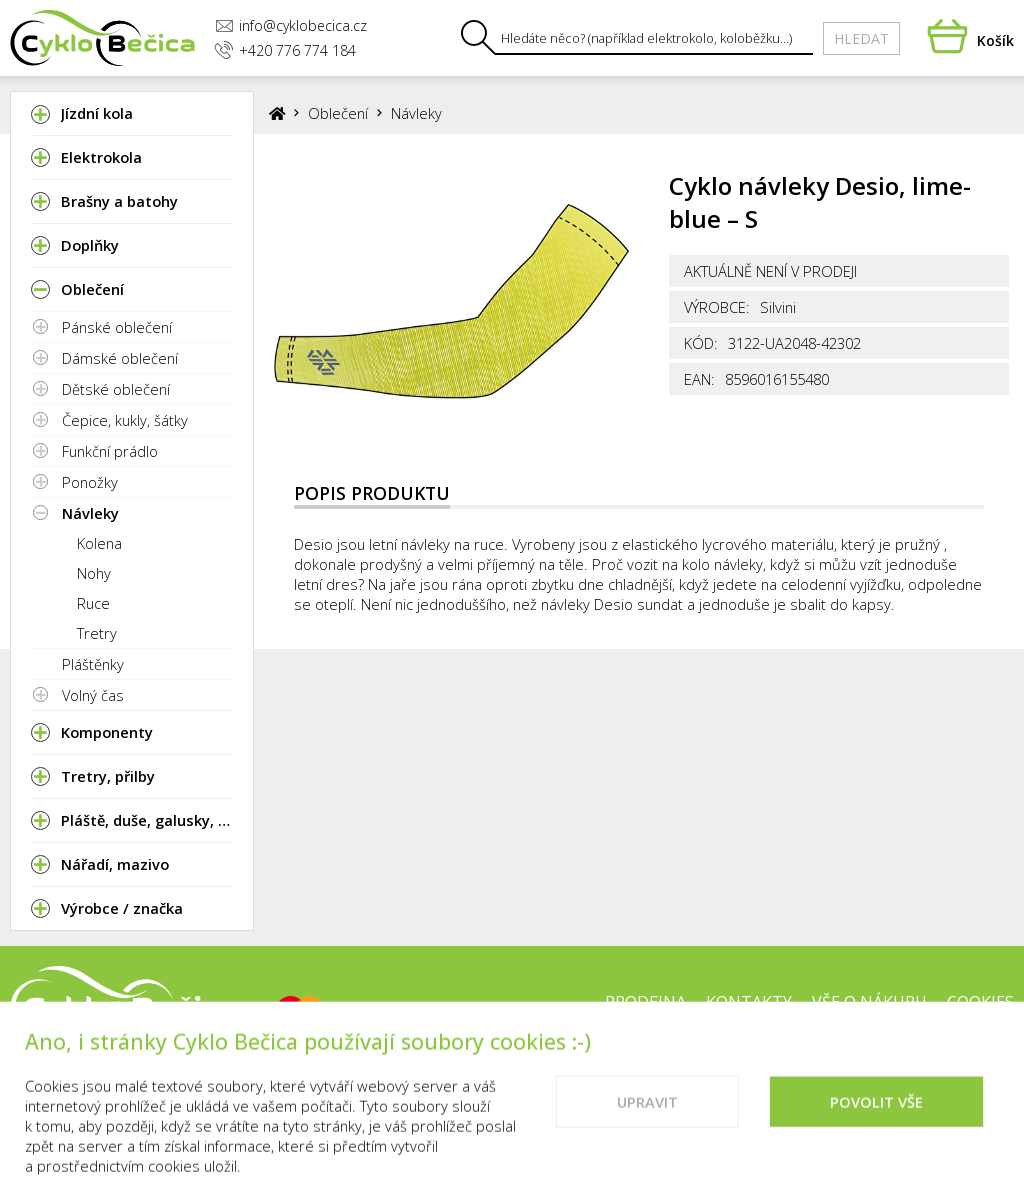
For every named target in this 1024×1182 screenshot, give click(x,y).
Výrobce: (717, 307)
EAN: (699, 379)
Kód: (701, 343)
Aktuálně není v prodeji (770, 271)
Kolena (99, 543)
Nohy (94, 573)
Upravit (647, 1122)
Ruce (93, 603)
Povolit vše (876, 1122)
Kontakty (749, 1002)
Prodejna (645, 1002)
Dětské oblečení (116, 389)
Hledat (861, 38)
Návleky (90, 513)
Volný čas (93, 695)
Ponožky (90, 482)
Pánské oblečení (117, 327)
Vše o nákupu (869, 1002)
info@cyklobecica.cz (291, 25)
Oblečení (338, 113)
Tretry (97, 633)
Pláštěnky (93, 664)
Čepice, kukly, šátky (125, 420)
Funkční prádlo (110, 451)
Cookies (980, 1002)
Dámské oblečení (120, 358)
